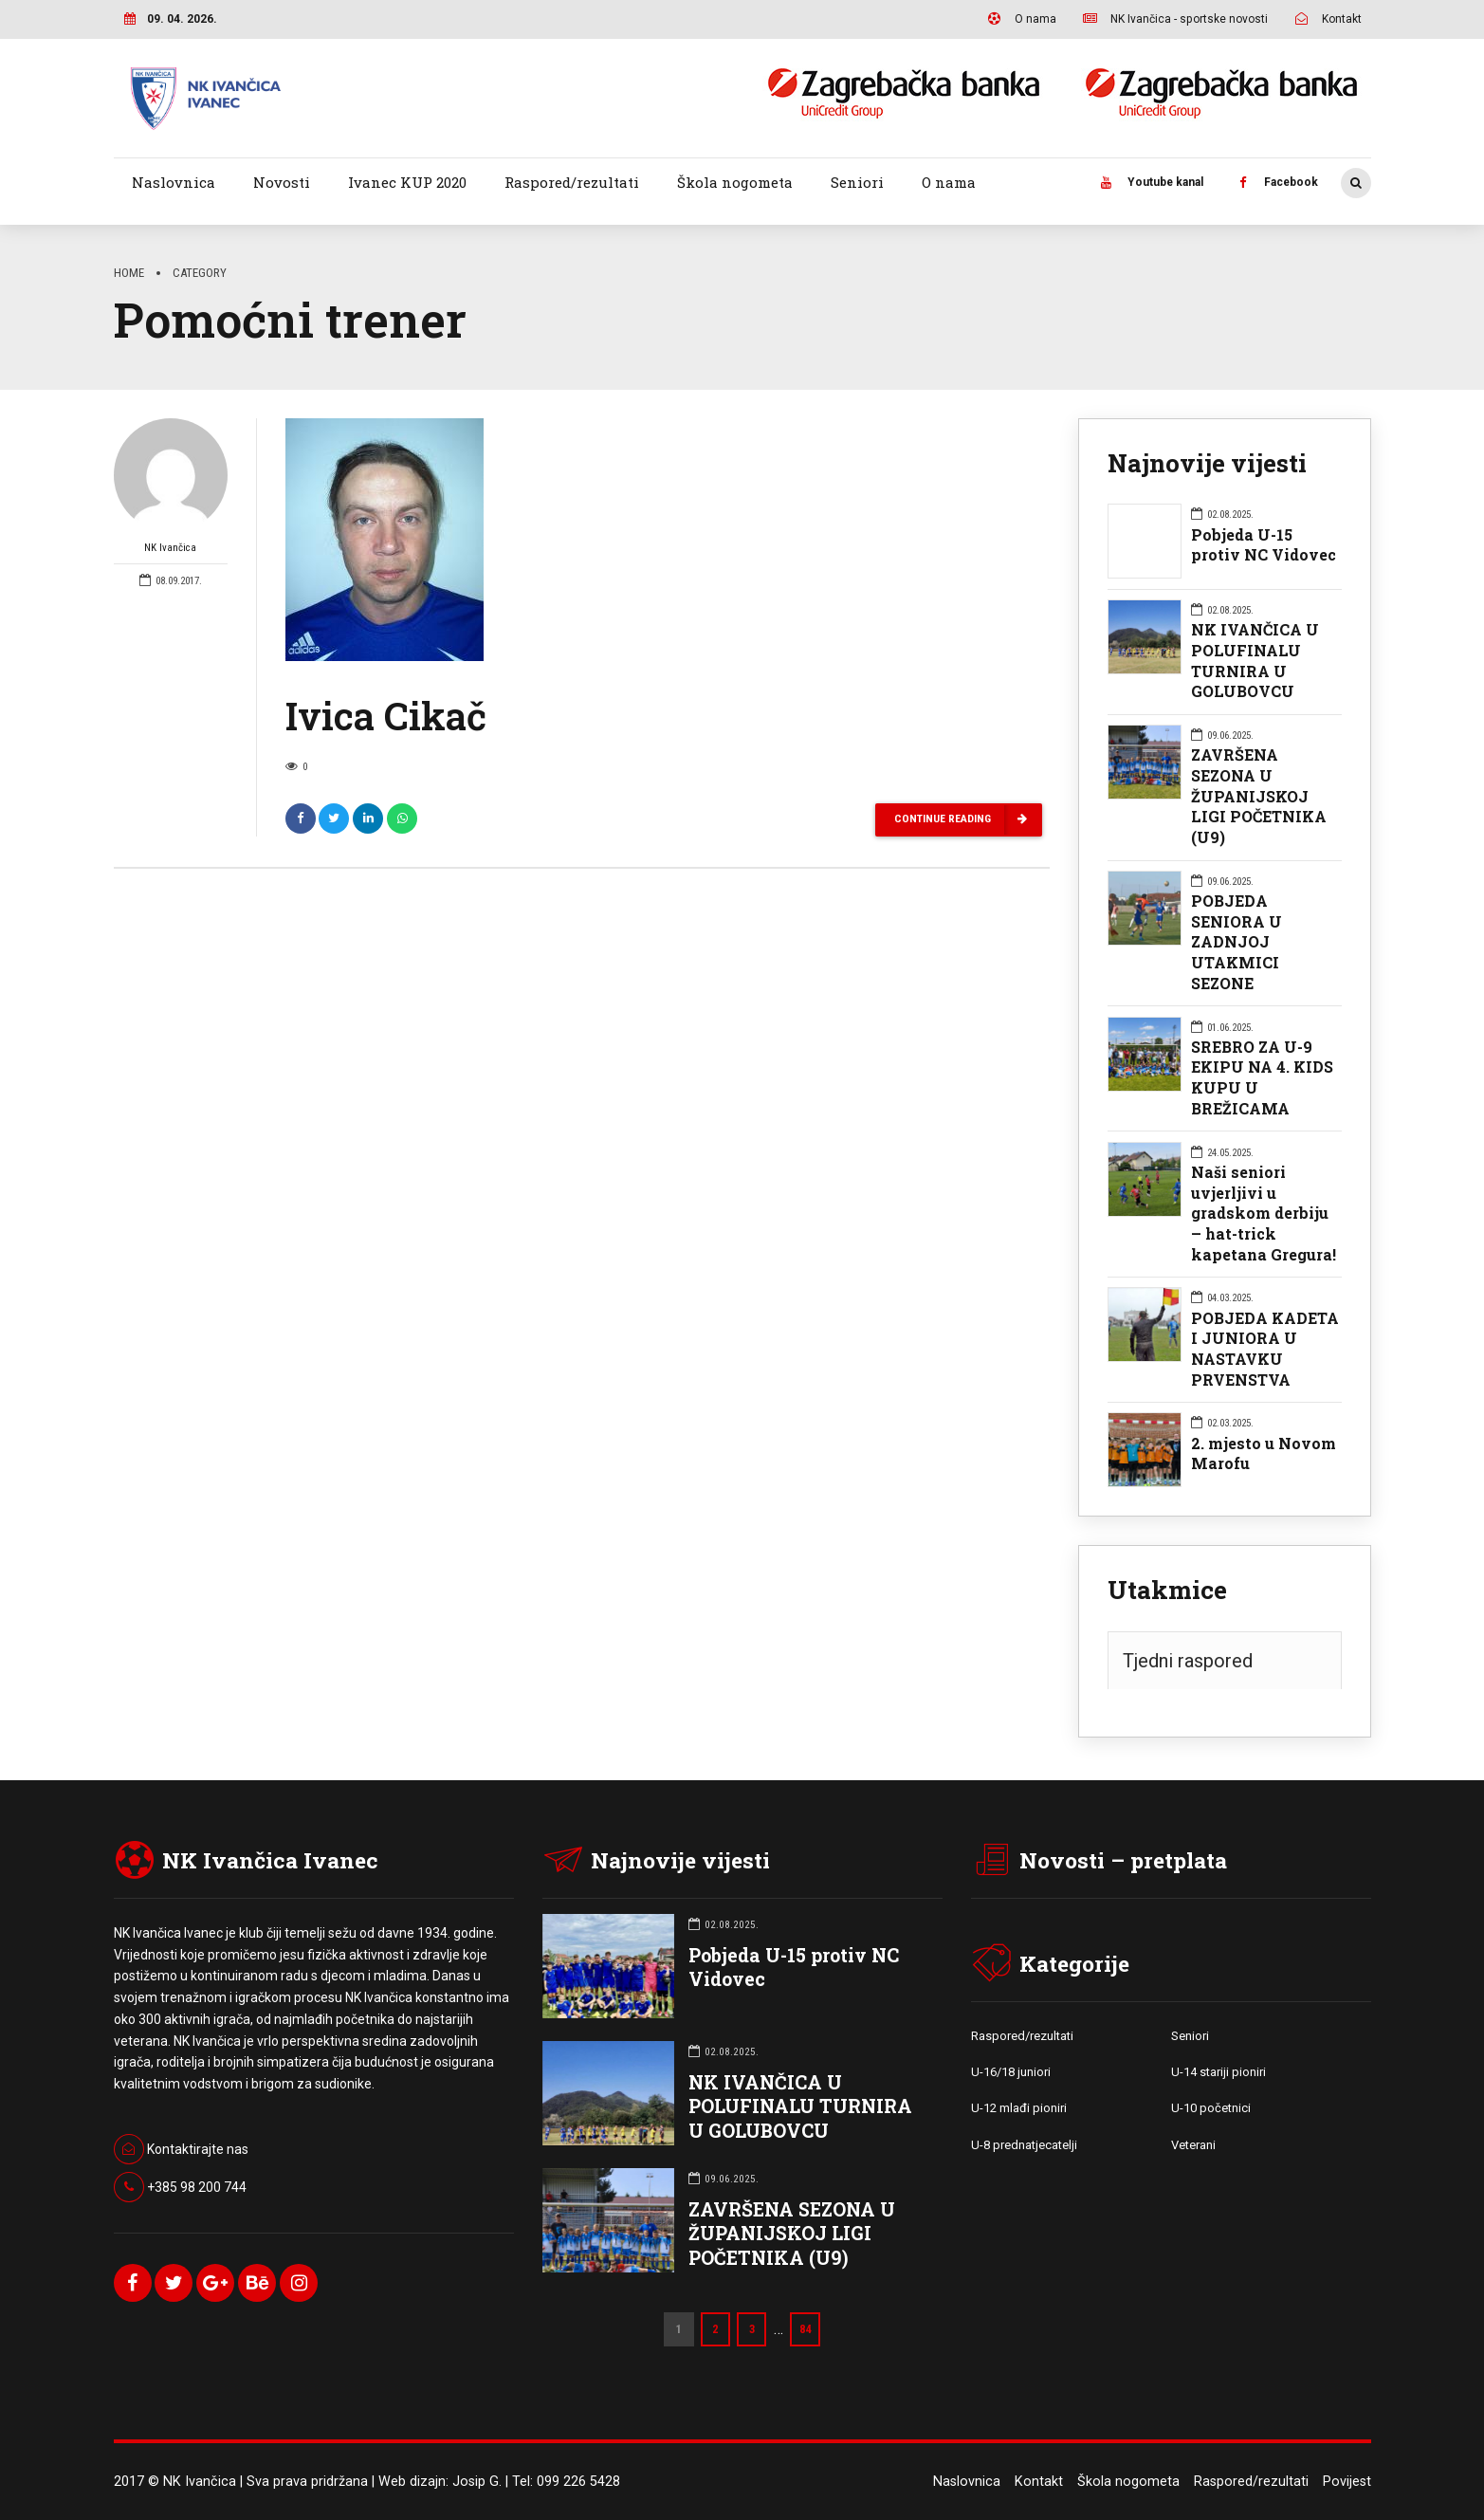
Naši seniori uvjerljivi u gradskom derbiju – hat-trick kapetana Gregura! (1263, 1213)
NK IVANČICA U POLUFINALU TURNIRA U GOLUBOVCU (1255, 660)
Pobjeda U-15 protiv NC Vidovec (1263, 544)
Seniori (857, 182)
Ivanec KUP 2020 (407, 182)
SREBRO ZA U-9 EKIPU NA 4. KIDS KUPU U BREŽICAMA (1262, 1077)
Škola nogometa (735, 182)
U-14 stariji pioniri (1218, 2072)
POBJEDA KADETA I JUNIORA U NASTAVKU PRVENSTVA (1265, 1348)
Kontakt (1039, 2482)
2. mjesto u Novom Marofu (1263, 1453)
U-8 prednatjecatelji (1024, 2145)
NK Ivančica (171, 488)
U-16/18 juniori (1011, 2072)
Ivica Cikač (385, 717)
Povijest (1347, 2482)
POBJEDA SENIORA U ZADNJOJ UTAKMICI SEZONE (1236, 942)
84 (806, 2329)
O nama (949, 182)
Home (129, 273)
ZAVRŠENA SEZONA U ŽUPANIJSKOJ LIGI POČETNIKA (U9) (1259, 796)
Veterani (1193, 2145)
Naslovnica (173, 182)
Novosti (281, 182)
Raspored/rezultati (571, 182)
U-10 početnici (1211, 2108)
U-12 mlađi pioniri (1019, 2108)
